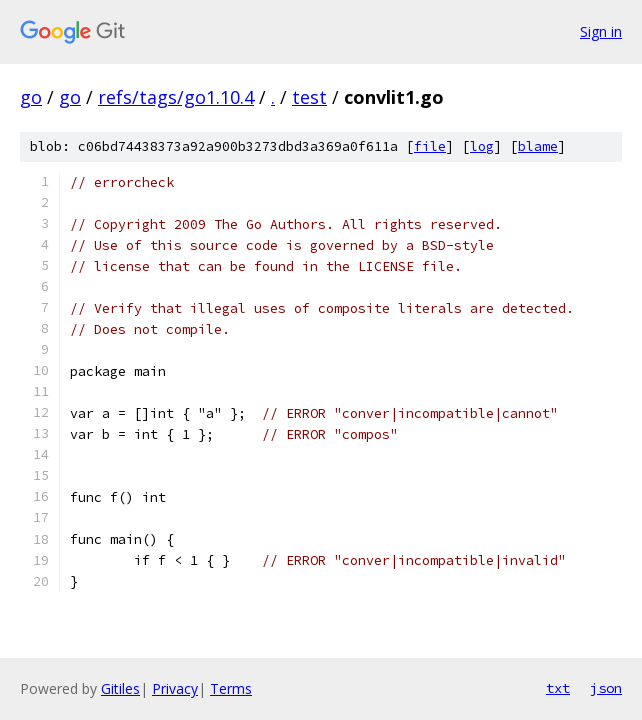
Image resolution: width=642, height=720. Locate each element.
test (309, 97)
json (606, 688)
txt (558, 688)
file (430, 146)
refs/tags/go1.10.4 (176, 97)
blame (538, 146)
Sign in (601, 31)
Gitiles (120, 688)
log (482, 146)
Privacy (175, 688)
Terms (231, 688)
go (31, 97)
